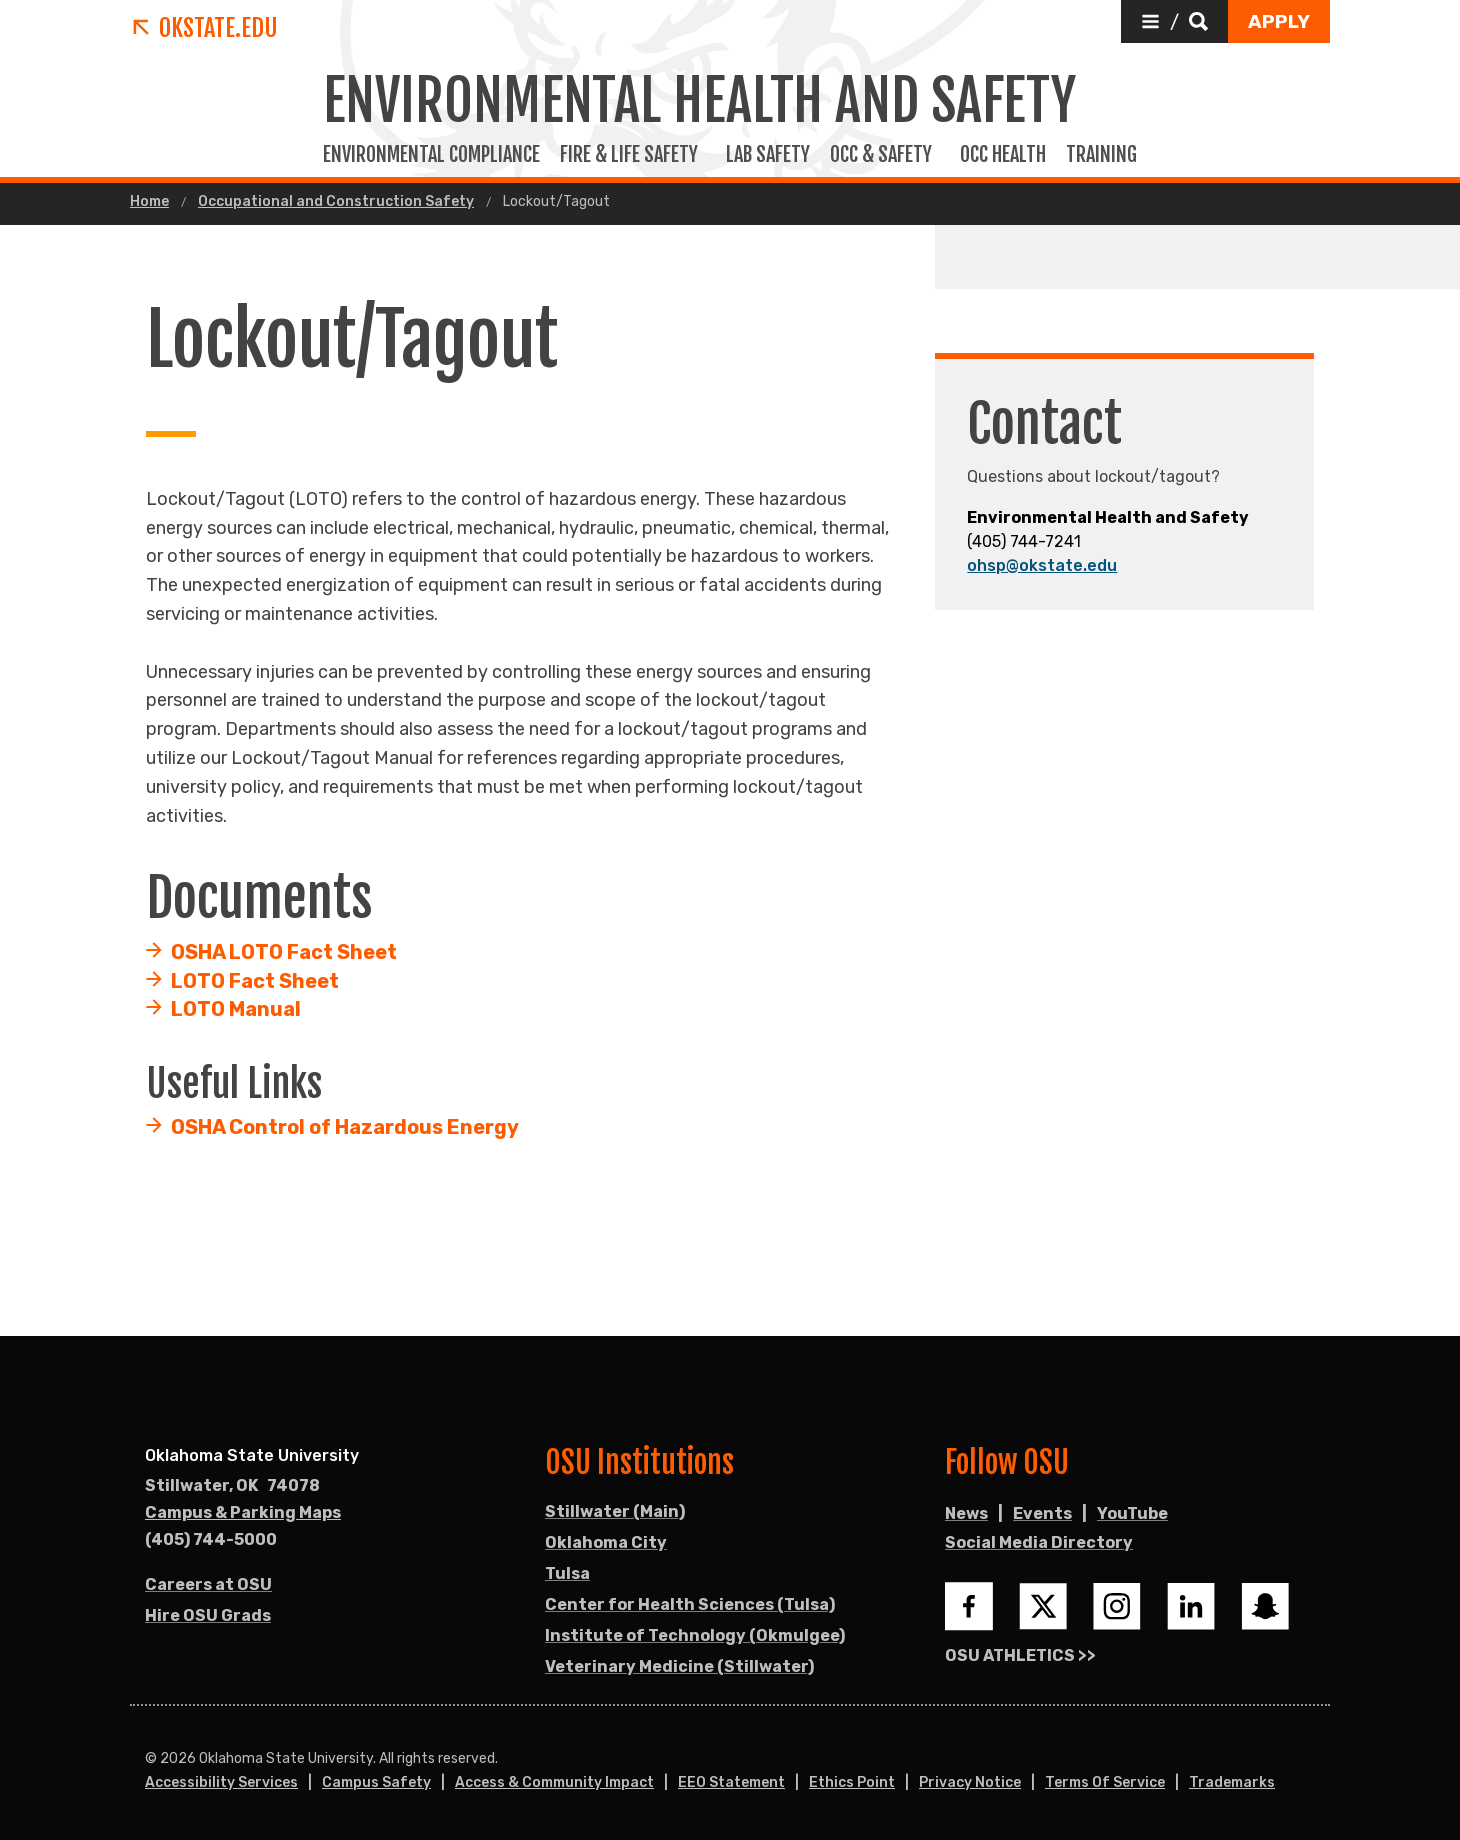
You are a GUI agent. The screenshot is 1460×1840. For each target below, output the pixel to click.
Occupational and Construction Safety (336, 202)
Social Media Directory (1039, 1542)
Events (1042, 1513)
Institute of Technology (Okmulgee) (695, 1635)
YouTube (1132, 1513)
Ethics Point (852, 1782)
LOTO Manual (236, 1009)
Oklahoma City (606, 1542)
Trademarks (1232, 1782)
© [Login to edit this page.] (151, 1759)
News (966, 1513)
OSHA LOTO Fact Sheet (284, 952)
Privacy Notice (970, 1782)
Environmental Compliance (431, 155)
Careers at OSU (208, 1584)
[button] (1174, 21)
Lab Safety (768, 155)
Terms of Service (1105, 1782)
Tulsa (567, 1573)
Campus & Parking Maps (243, 1512)
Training (1105, 155)
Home (149, 202)
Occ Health (1003, 155)
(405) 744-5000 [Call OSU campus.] (211, 1539)
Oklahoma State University (252, 1455)
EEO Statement (731, 1782)
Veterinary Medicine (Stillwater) (679, 1666)
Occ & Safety (885, 155)
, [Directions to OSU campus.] (232, 1486)
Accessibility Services (221, 1782)
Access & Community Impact (554, 1782)
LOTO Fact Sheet (255, 981)
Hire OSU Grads (208, 1615)
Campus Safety (376, 1782)
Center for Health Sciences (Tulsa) (690, 1604)
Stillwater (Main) (615, 1511)
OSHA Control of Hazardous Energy (345, 1127)
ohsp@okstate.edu (1042, 565)
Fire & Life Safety (633, 155)
